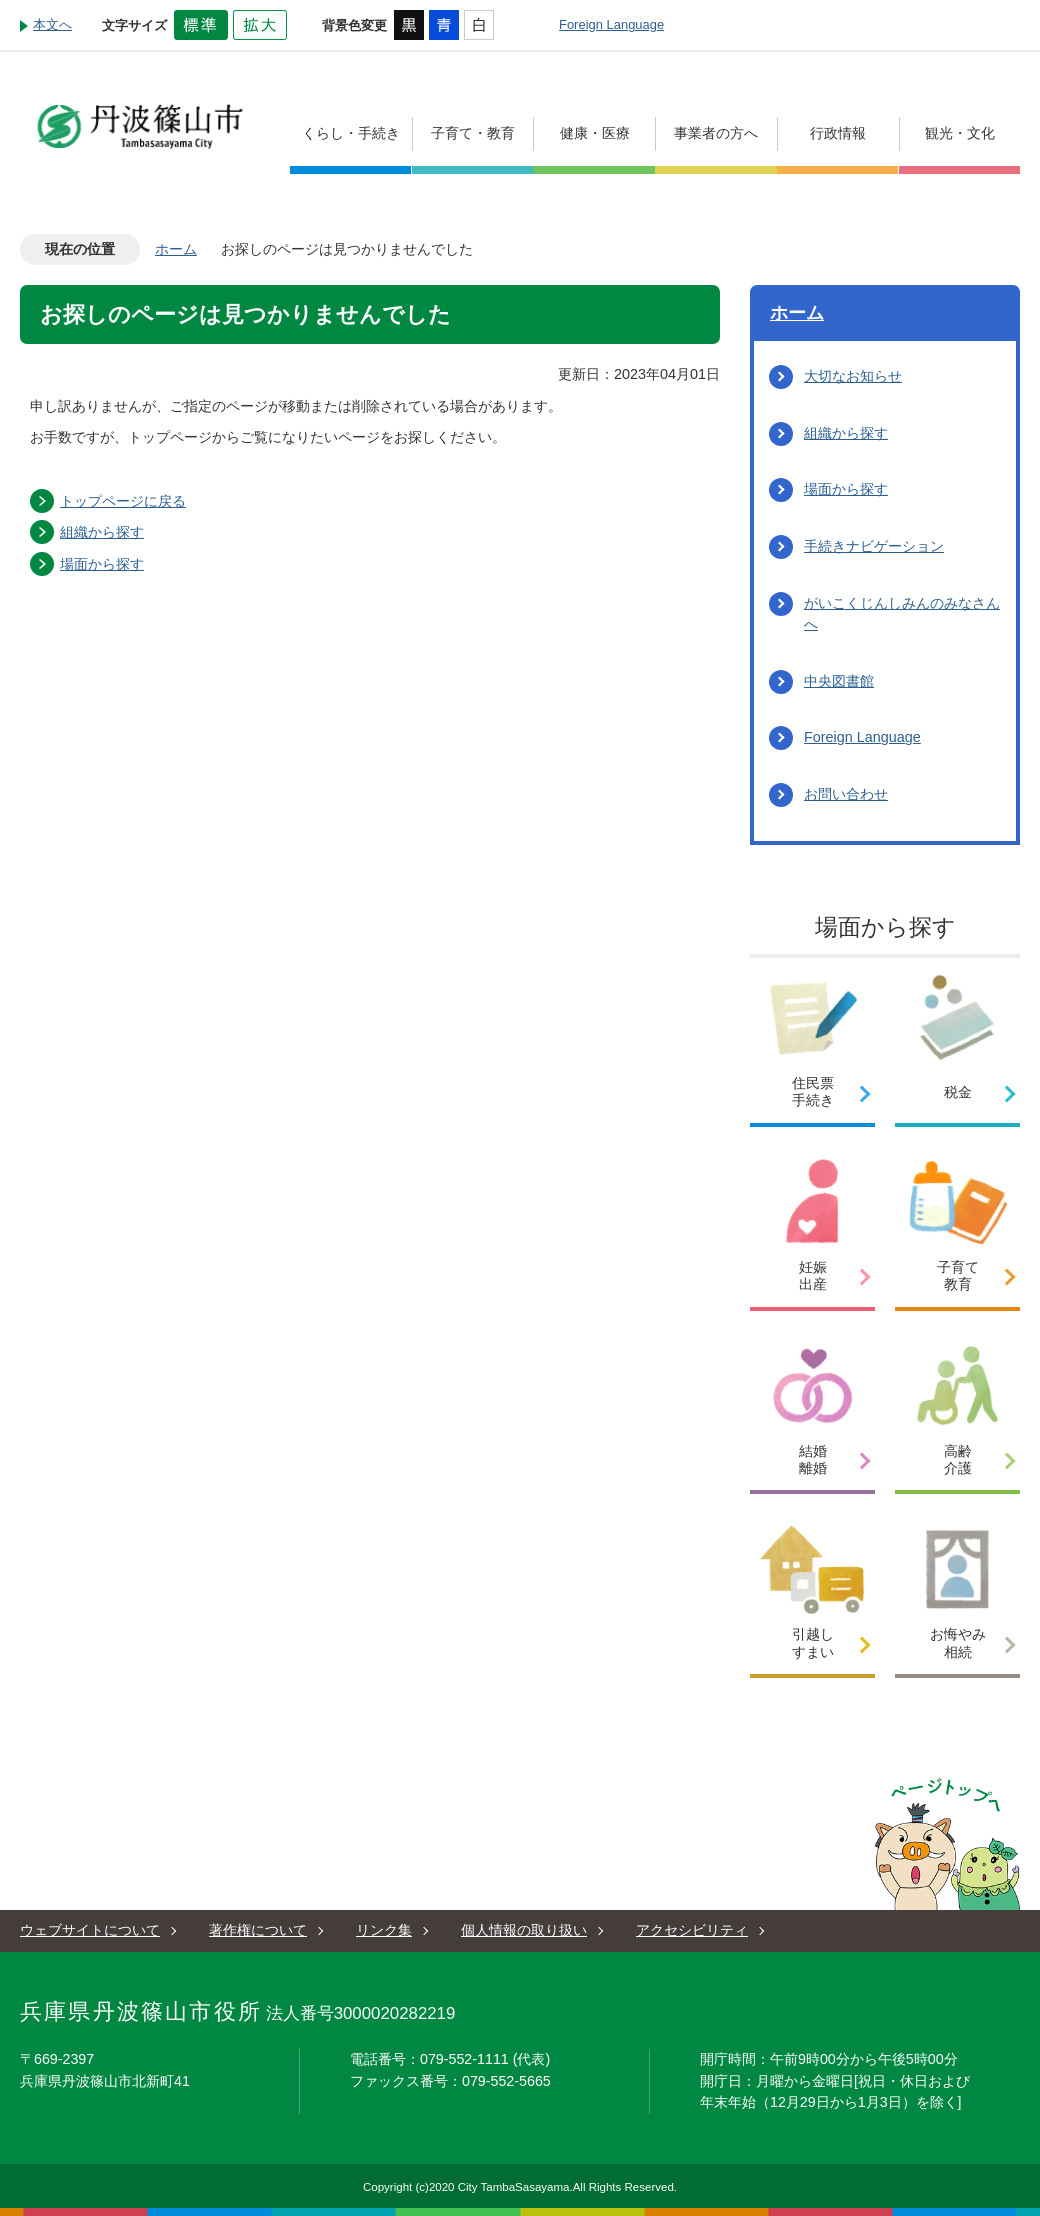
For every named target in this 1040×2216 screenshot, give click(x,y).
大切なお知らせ (853, 376)
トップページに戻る (123, 501)
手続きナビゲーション (874, 546)
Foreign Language (611, 24)
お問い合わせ (846, 794)
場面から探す (102, 564)
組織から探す (102, 532)
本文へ (52, 24)
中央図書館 (839, 681)
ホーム (176, 249)
